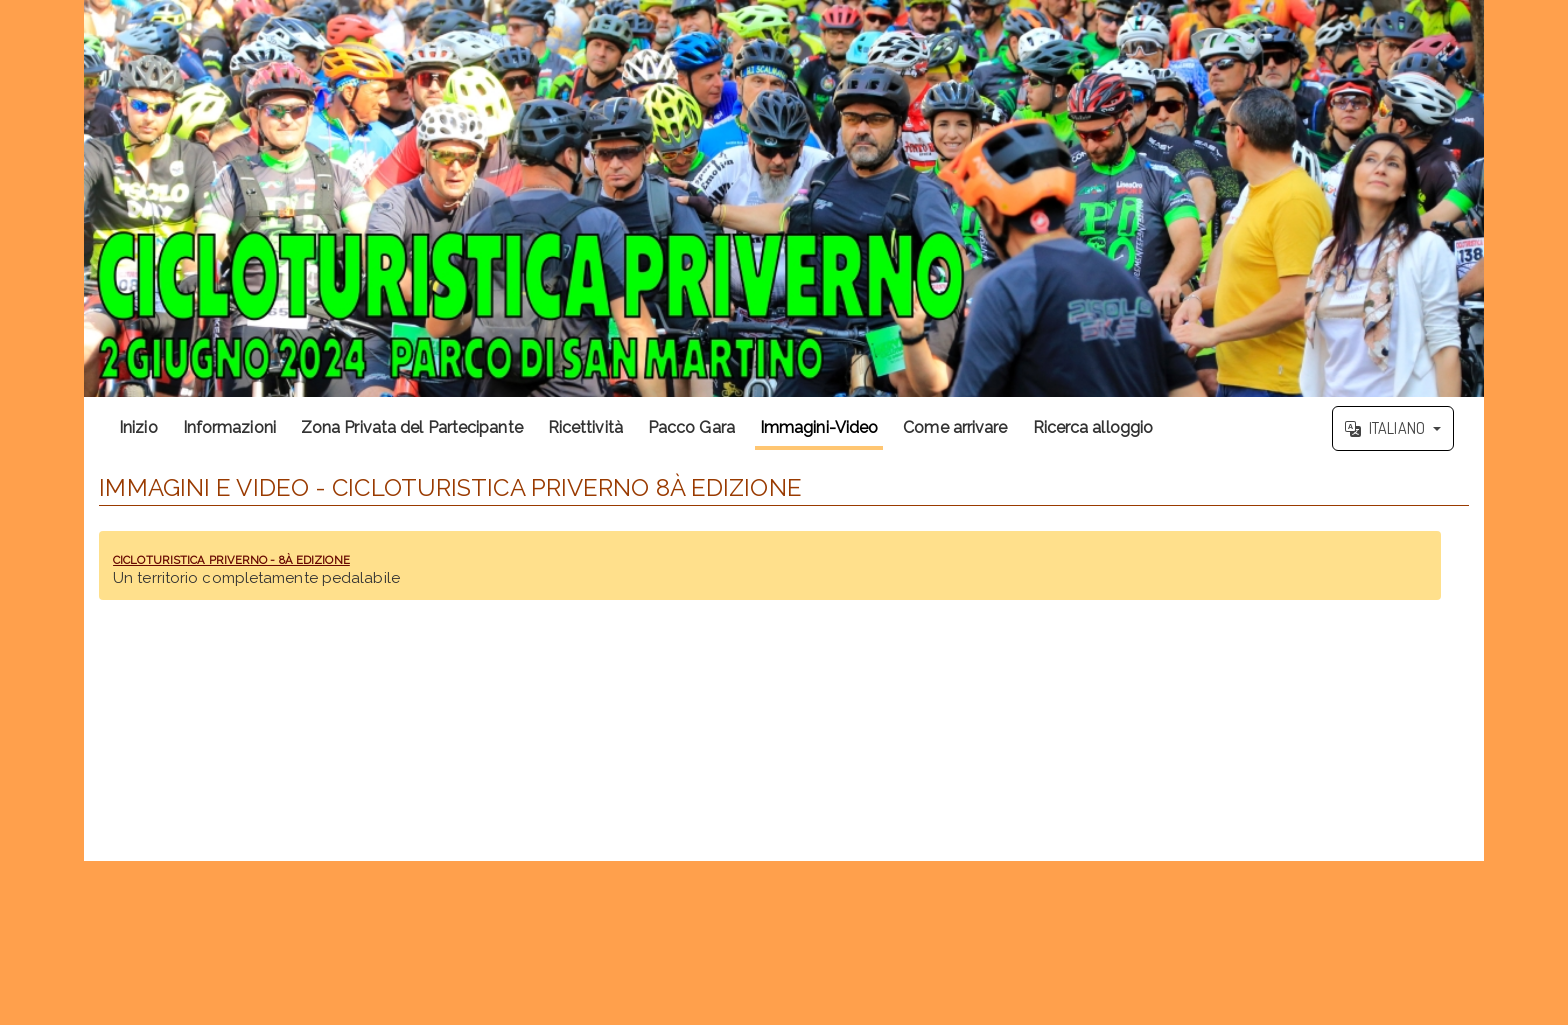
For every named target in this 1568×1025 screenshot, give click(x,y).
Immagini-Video (819, 427)
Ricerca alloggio (1093, 427)
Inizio (138, 427)
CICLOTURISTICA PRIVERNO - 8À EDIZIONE (319, 557)
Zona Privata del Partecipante (412, 427)
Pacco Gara (691, 427)
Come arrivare (955, 427)
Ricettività (585, 427)
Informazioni (229, 427)
